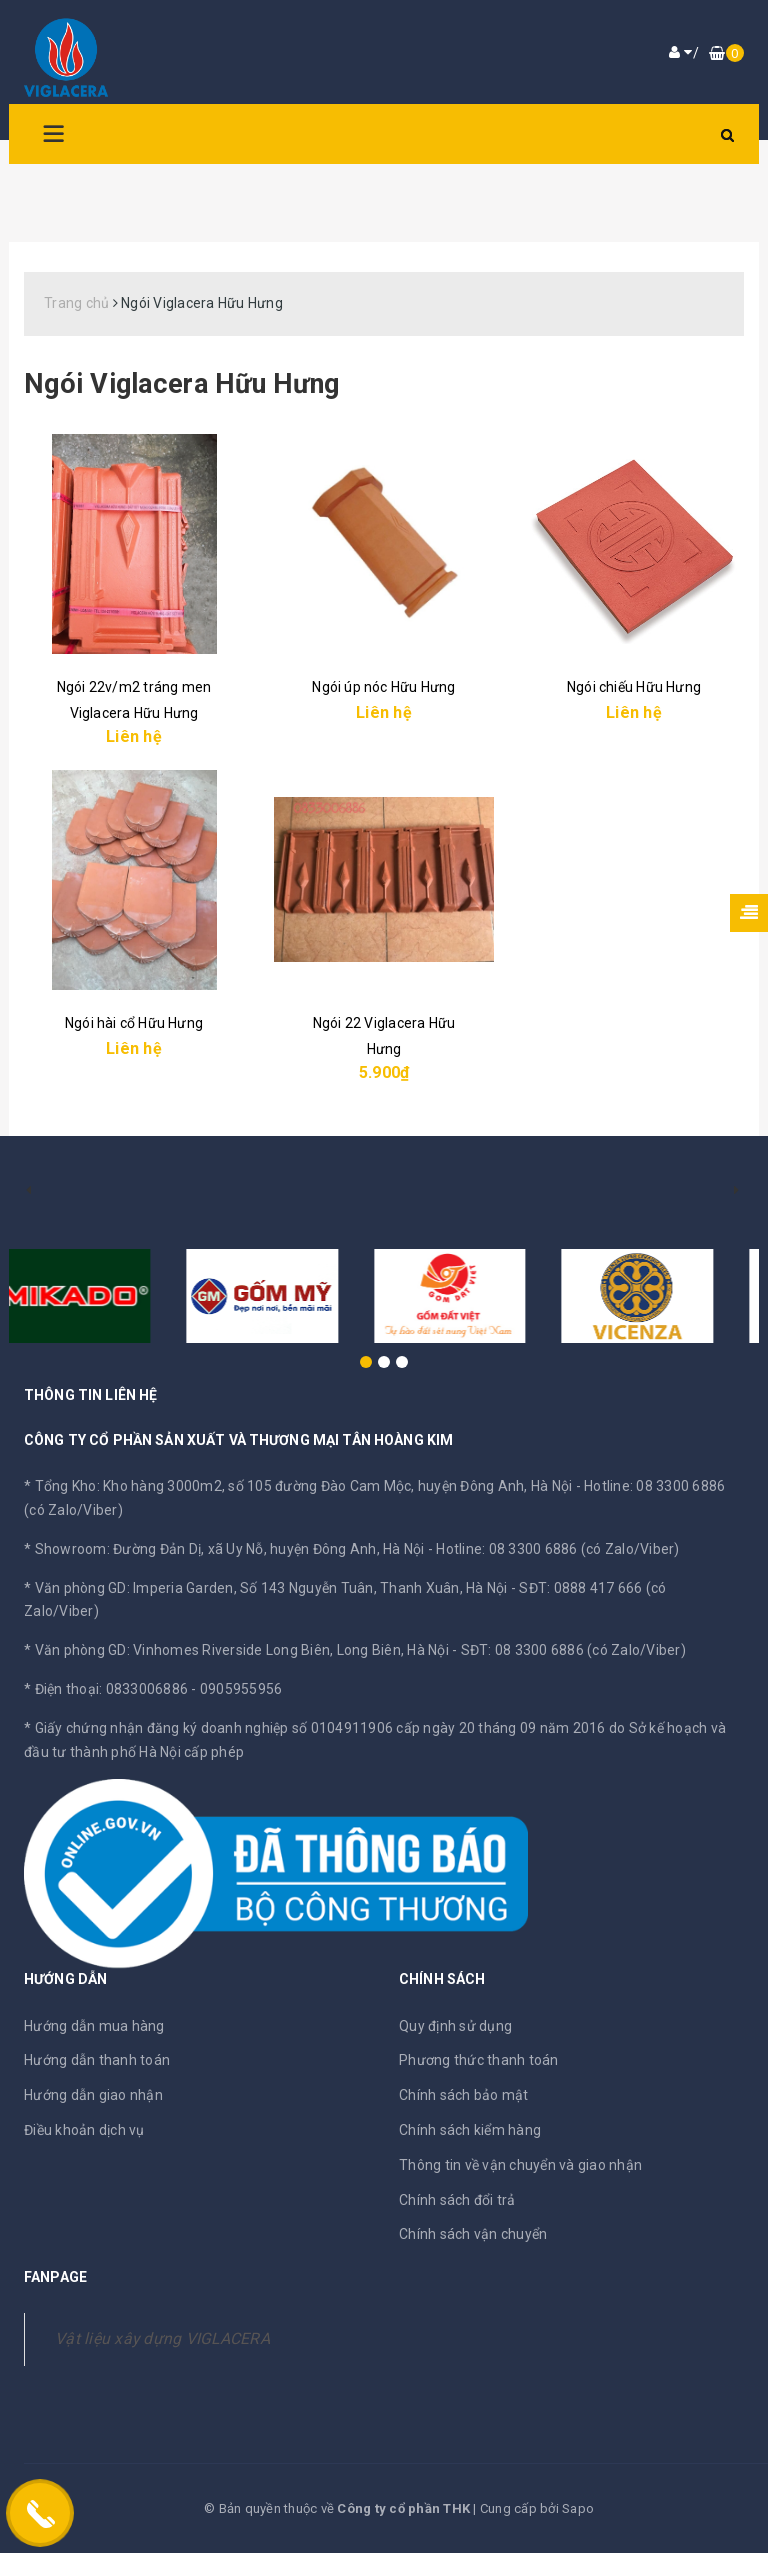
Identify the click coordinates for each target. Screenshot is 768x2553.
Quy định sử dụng (455, 2026)
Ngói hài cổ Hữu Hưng (134, 1023)
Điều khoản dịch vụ (84, 2130)
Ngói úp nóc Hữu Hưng (383, 687)
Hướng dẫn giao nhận (93, 2095)
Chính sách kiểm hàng (470, 2130)
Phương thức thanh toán (479, 2060)
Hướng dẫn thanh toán (97, 2060)
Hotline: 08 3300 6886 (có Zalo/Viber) (557, 1549)
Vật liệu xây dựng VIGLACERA (162, 2338)
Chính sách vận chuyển (473, 2234)
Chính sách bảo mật (464, 2095)
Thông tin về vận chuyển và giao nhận (520, 2165)
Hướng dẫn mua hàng (94, 2026)
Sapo (578, 2508)
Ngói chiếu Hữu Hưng (634, 687)
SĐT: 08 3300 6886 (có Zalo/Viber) (573, 1650)
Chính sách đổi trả (457, 2200)
